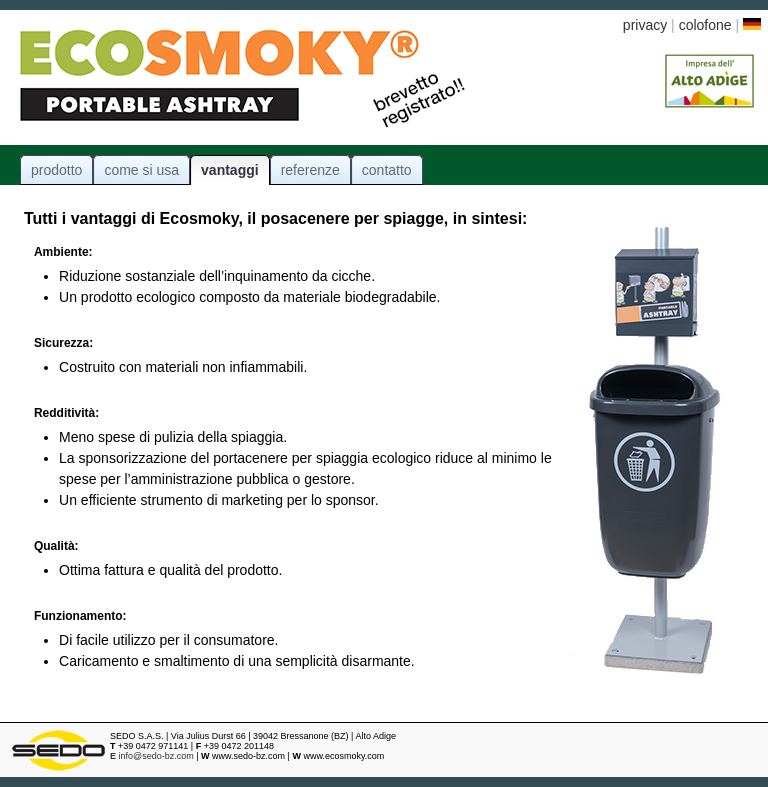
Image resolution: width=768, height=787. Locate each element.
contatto (387, 170)
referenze (310, 170)
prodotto (56, 170)
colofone (707, 25)
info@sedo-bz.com (152, 756)
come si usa (141, 170)
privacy (645, 25)
